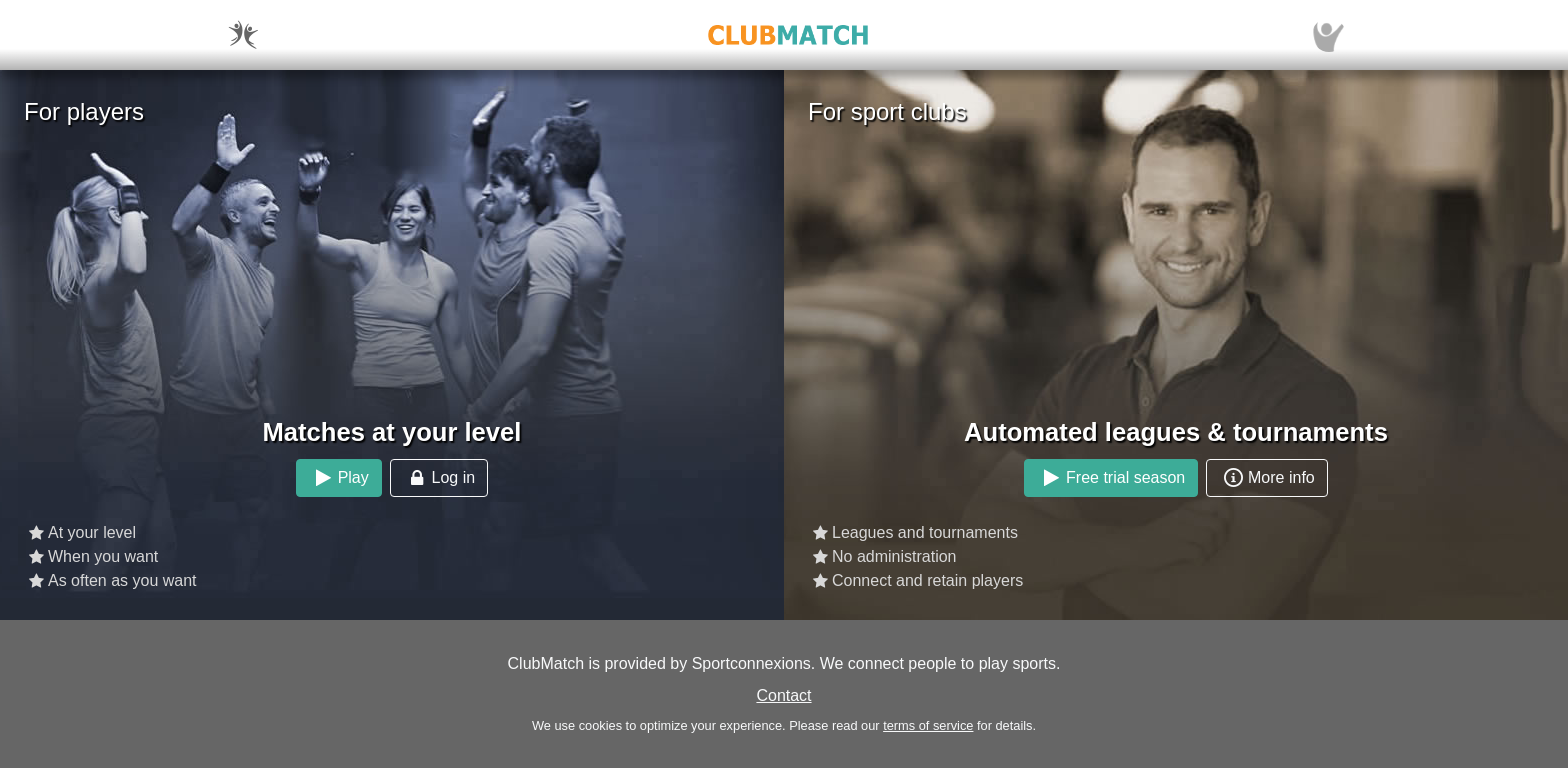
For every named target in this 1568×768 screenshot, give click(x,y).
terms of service (928, 725)
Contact (783, 695)
